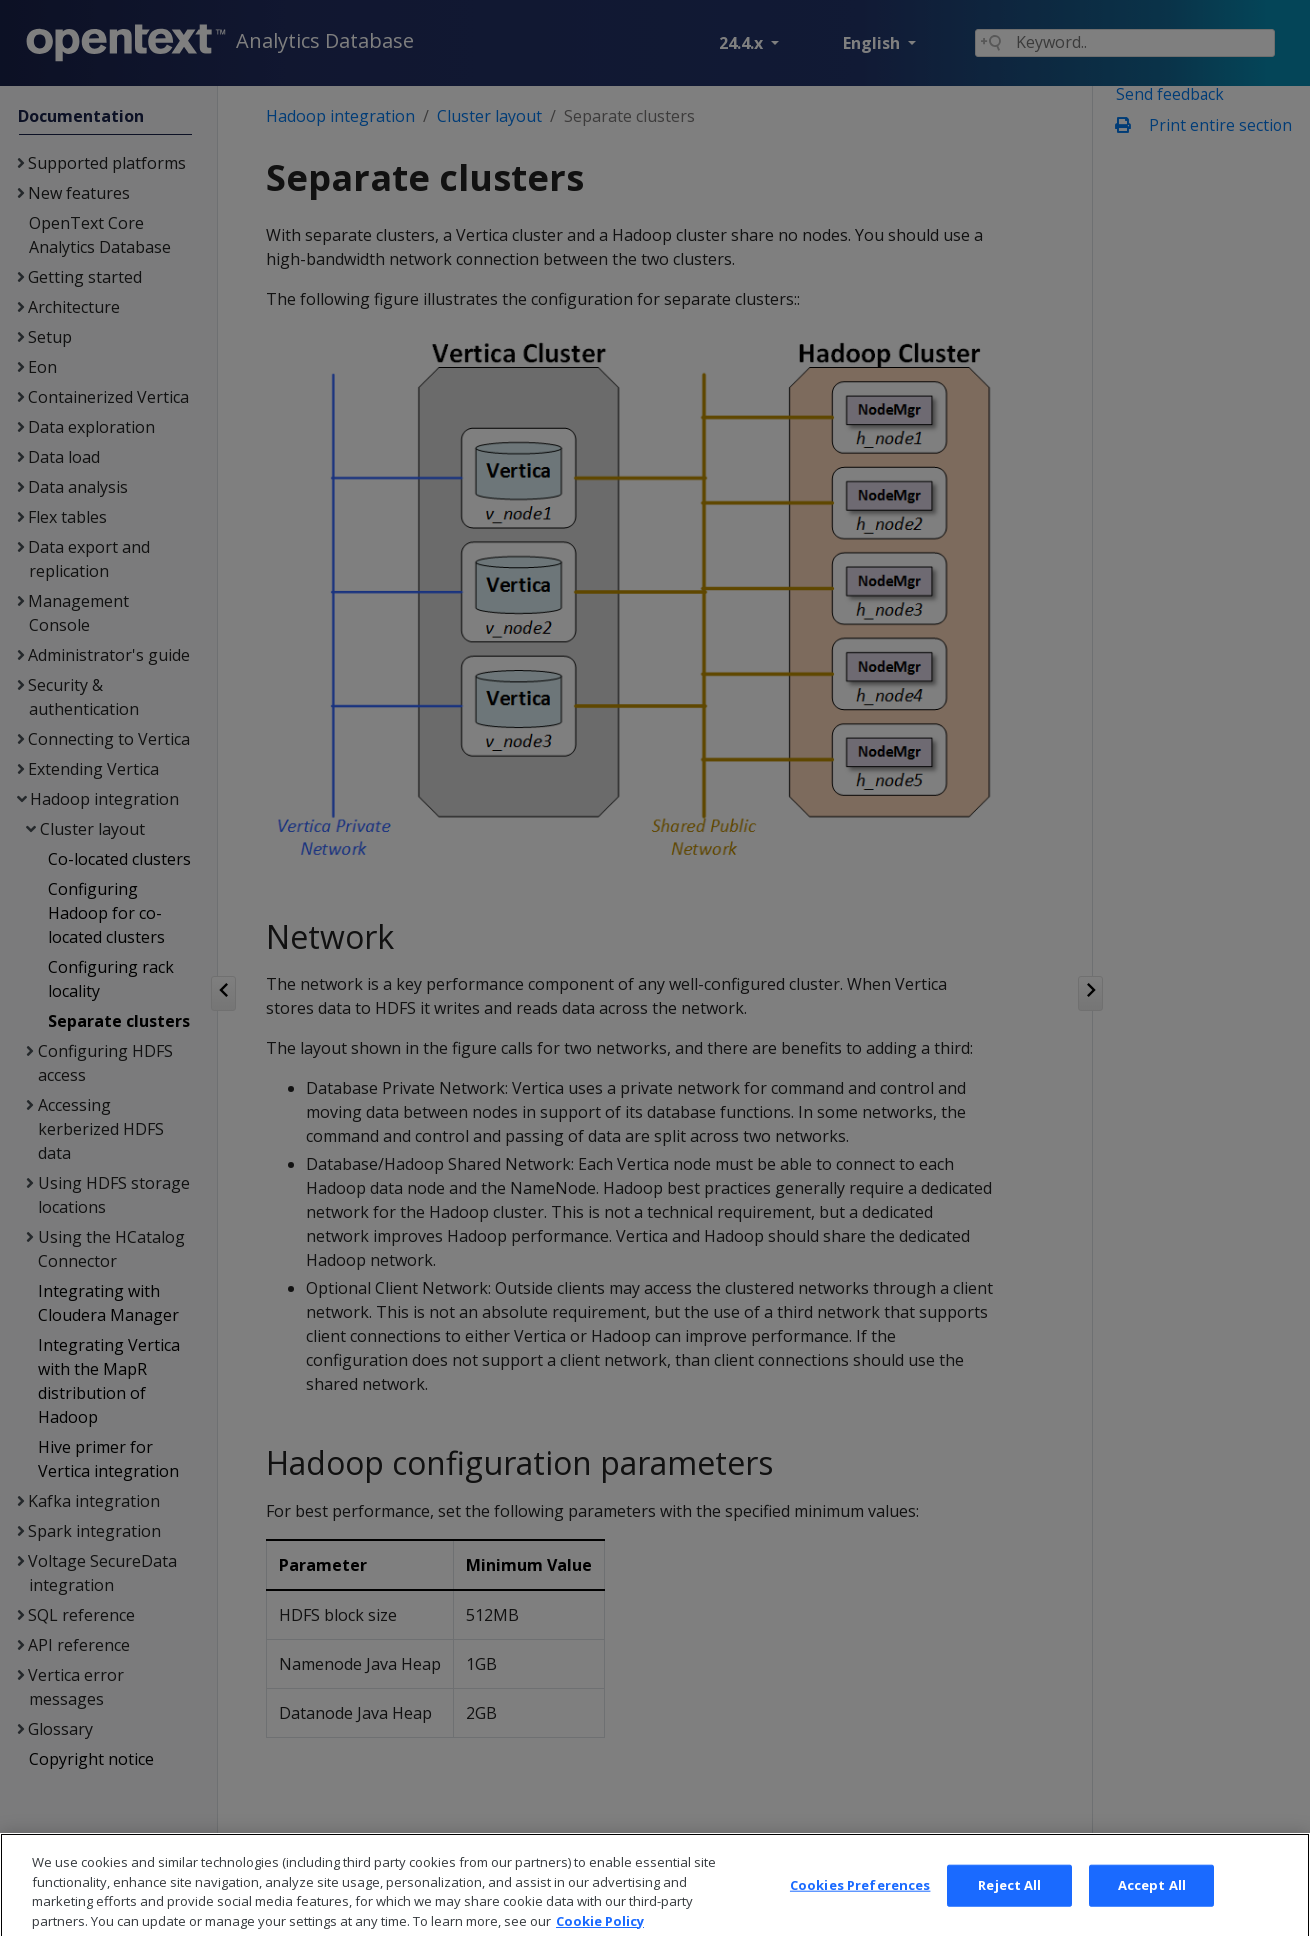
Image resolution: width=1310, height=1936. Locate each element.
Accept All (1152, 1907)
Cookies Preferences (860, 1907)
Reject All (1009, 1907)
